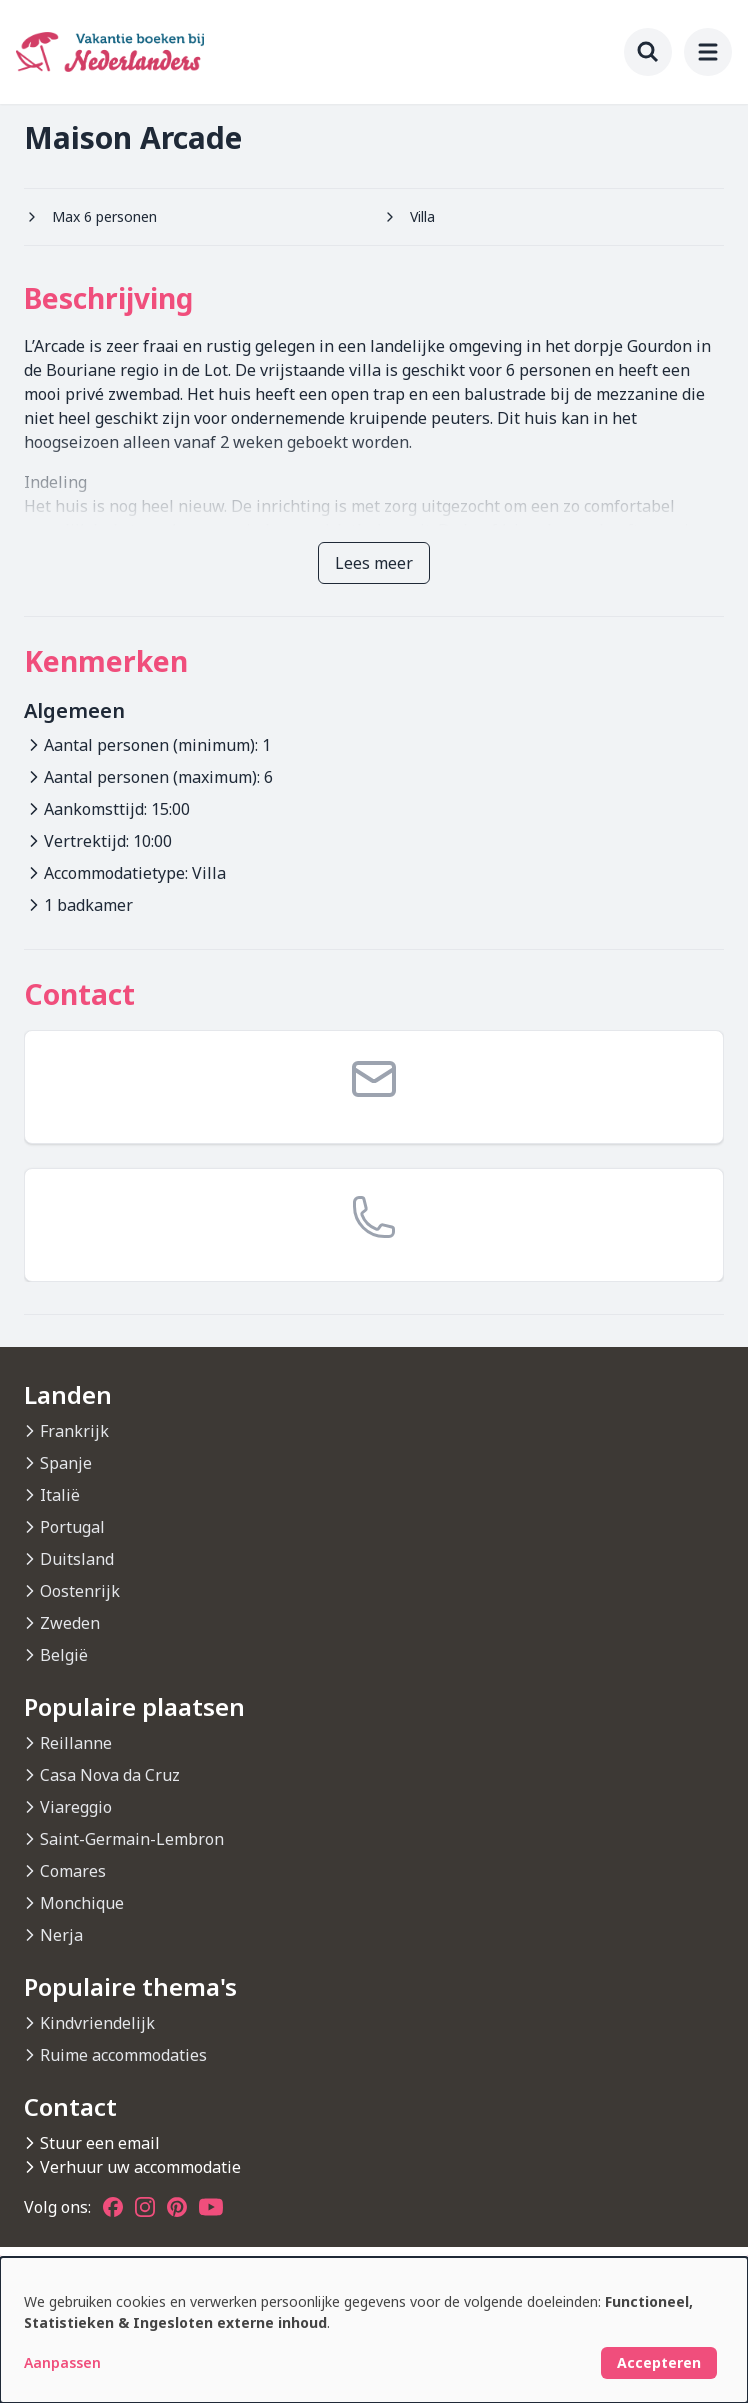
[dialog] (374, 2330)
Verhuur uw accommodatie (140, 2167)
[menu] (708, 52)
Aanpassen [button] (62, 2362)
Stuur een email (100, 2143)
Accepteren (659, 2362)
